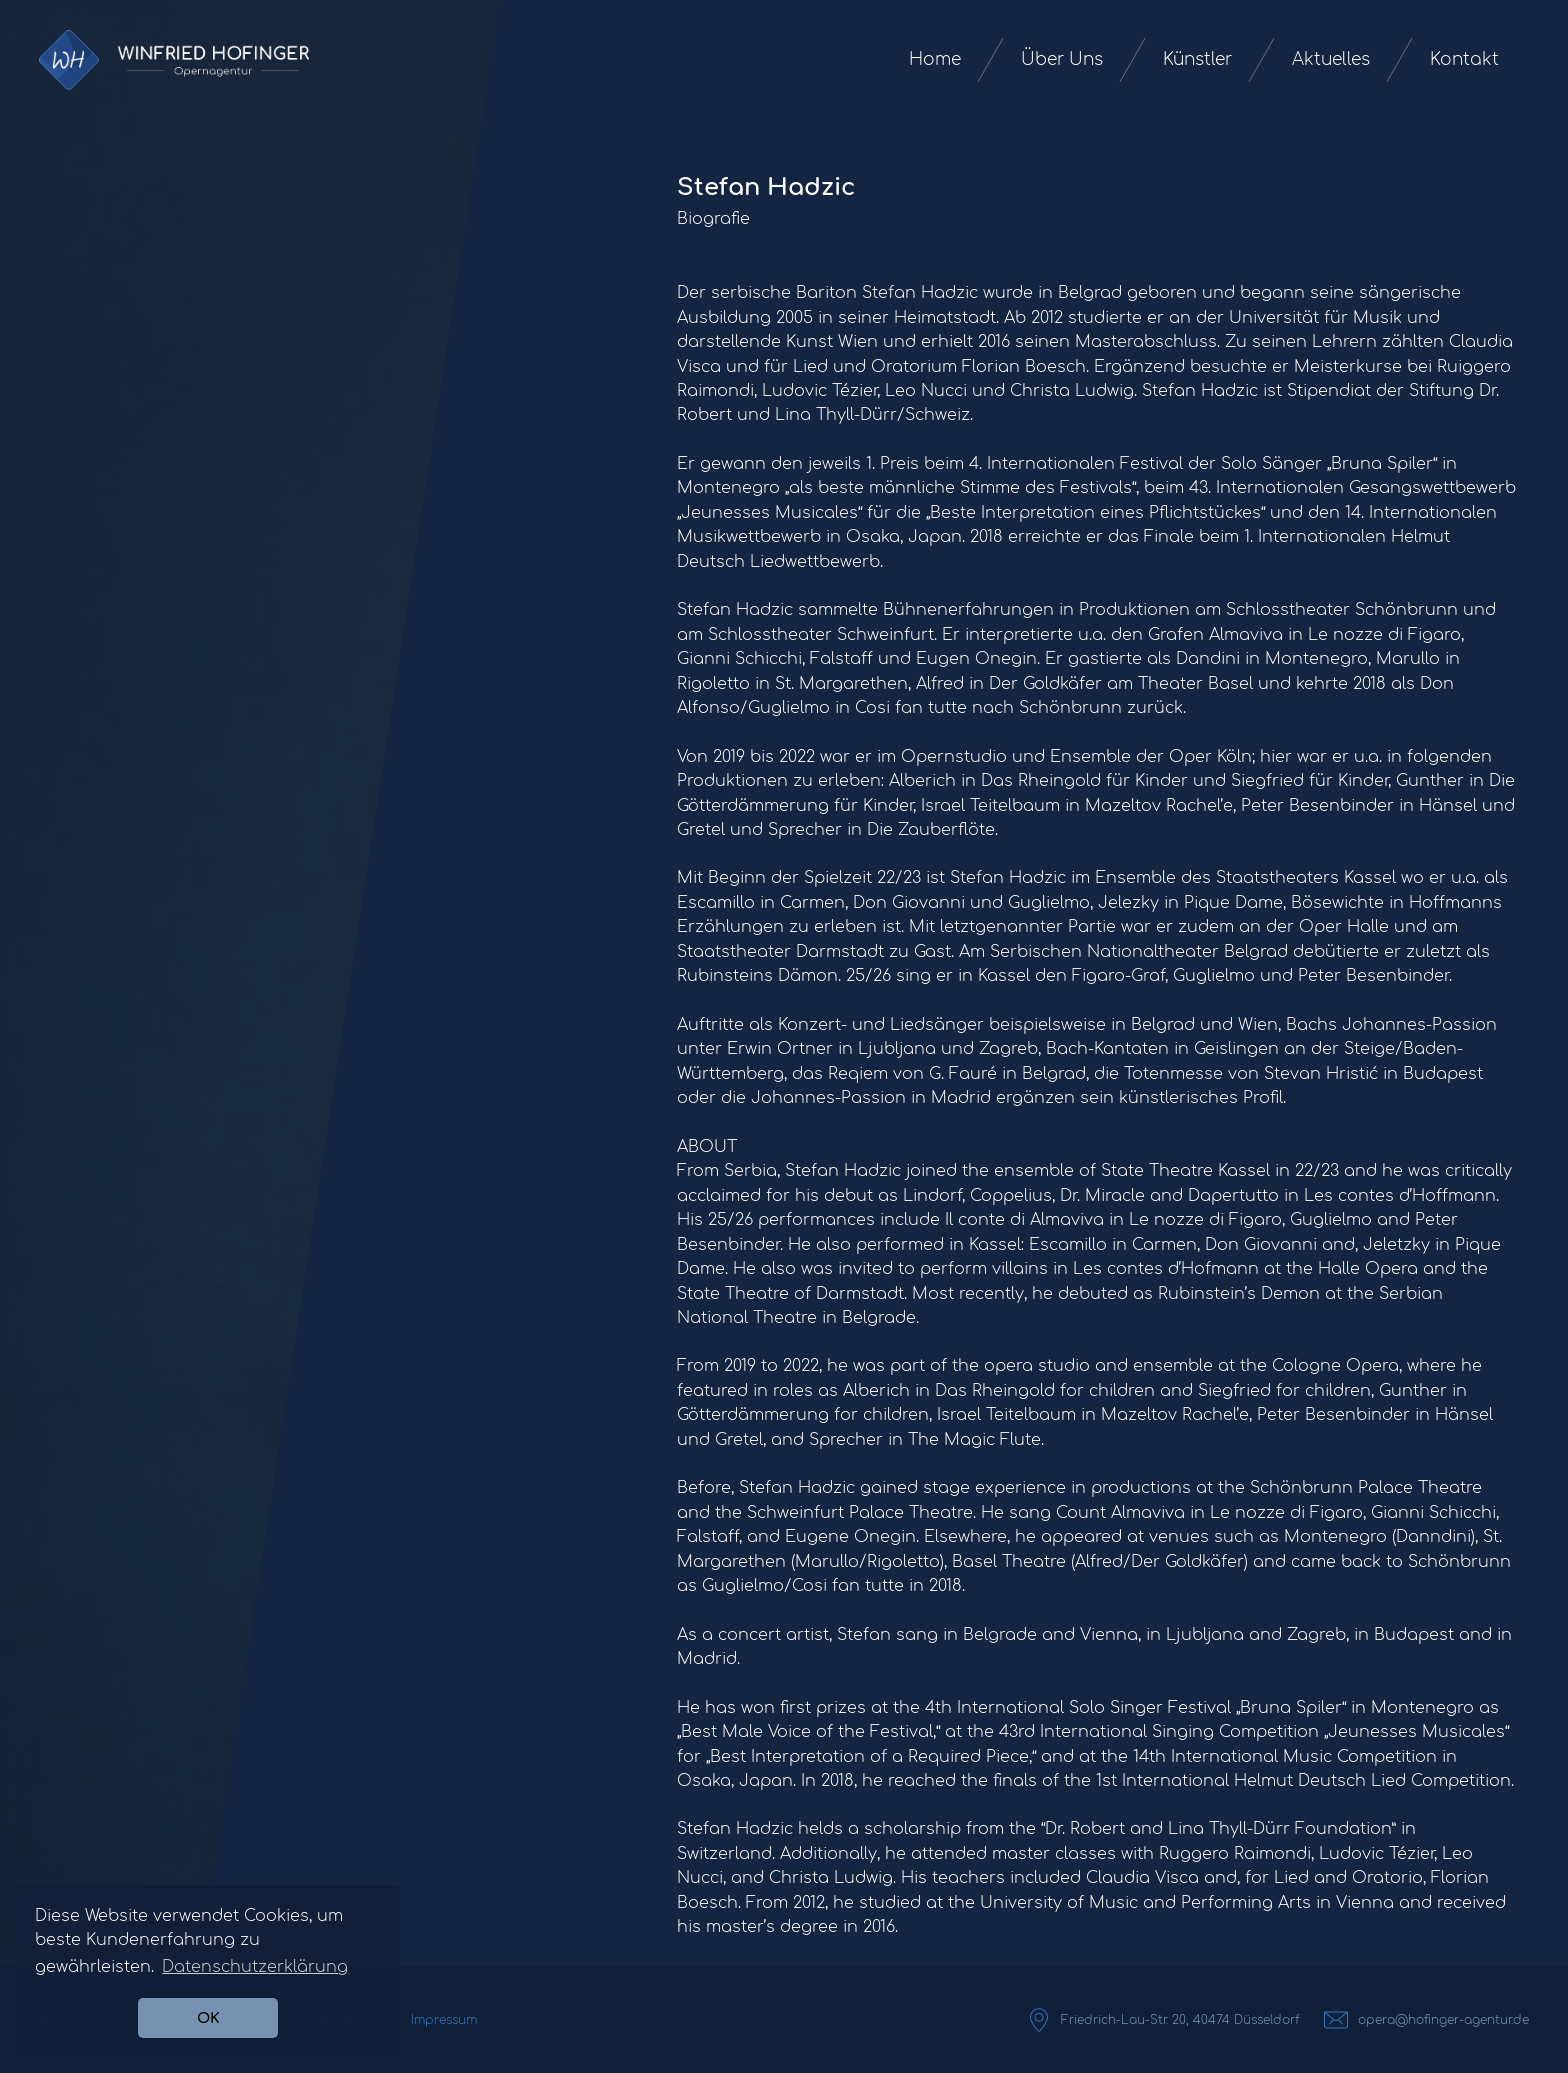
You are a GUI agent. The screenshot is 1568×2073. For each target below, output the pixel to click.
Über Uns (1062, 59)
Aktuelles (1331, 59)
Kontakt (1464, 59)
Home (935, 59)
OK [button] (208, 2018)
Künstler (1197, 59)
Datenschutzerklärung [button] (255, 1967)
